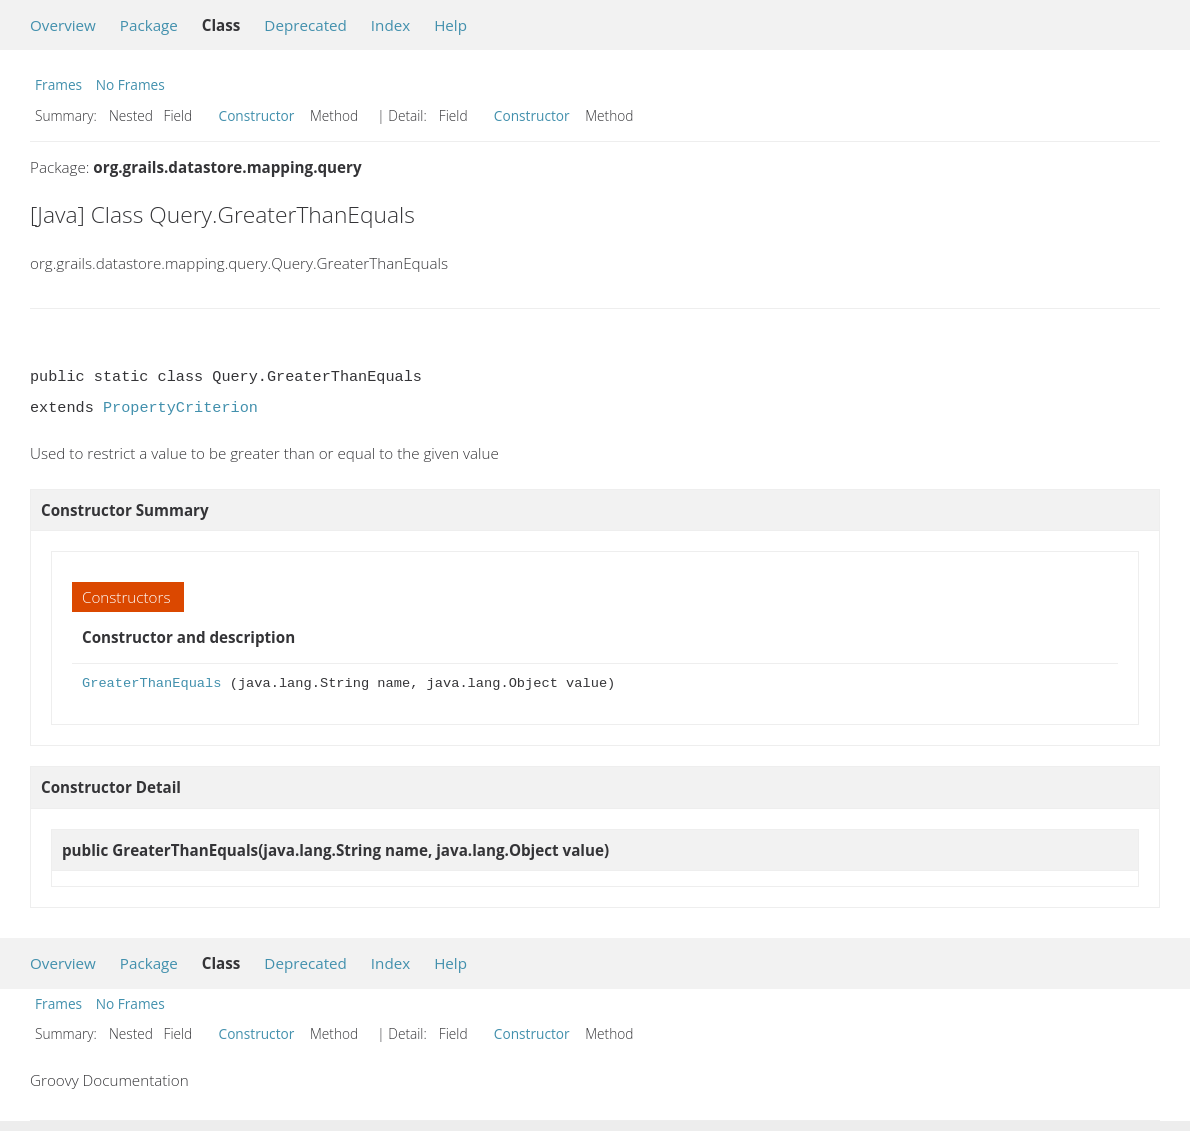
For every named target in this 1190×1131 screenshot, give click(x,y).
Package (149, 25)
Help (450, 25)
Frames (58, 84)
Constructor (257, 115)
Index (390, 25)
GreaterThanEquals (151, 683)
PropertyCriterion (180, 408)
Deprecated (305, 25)
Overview (63, 25)
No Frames (130, 84)
